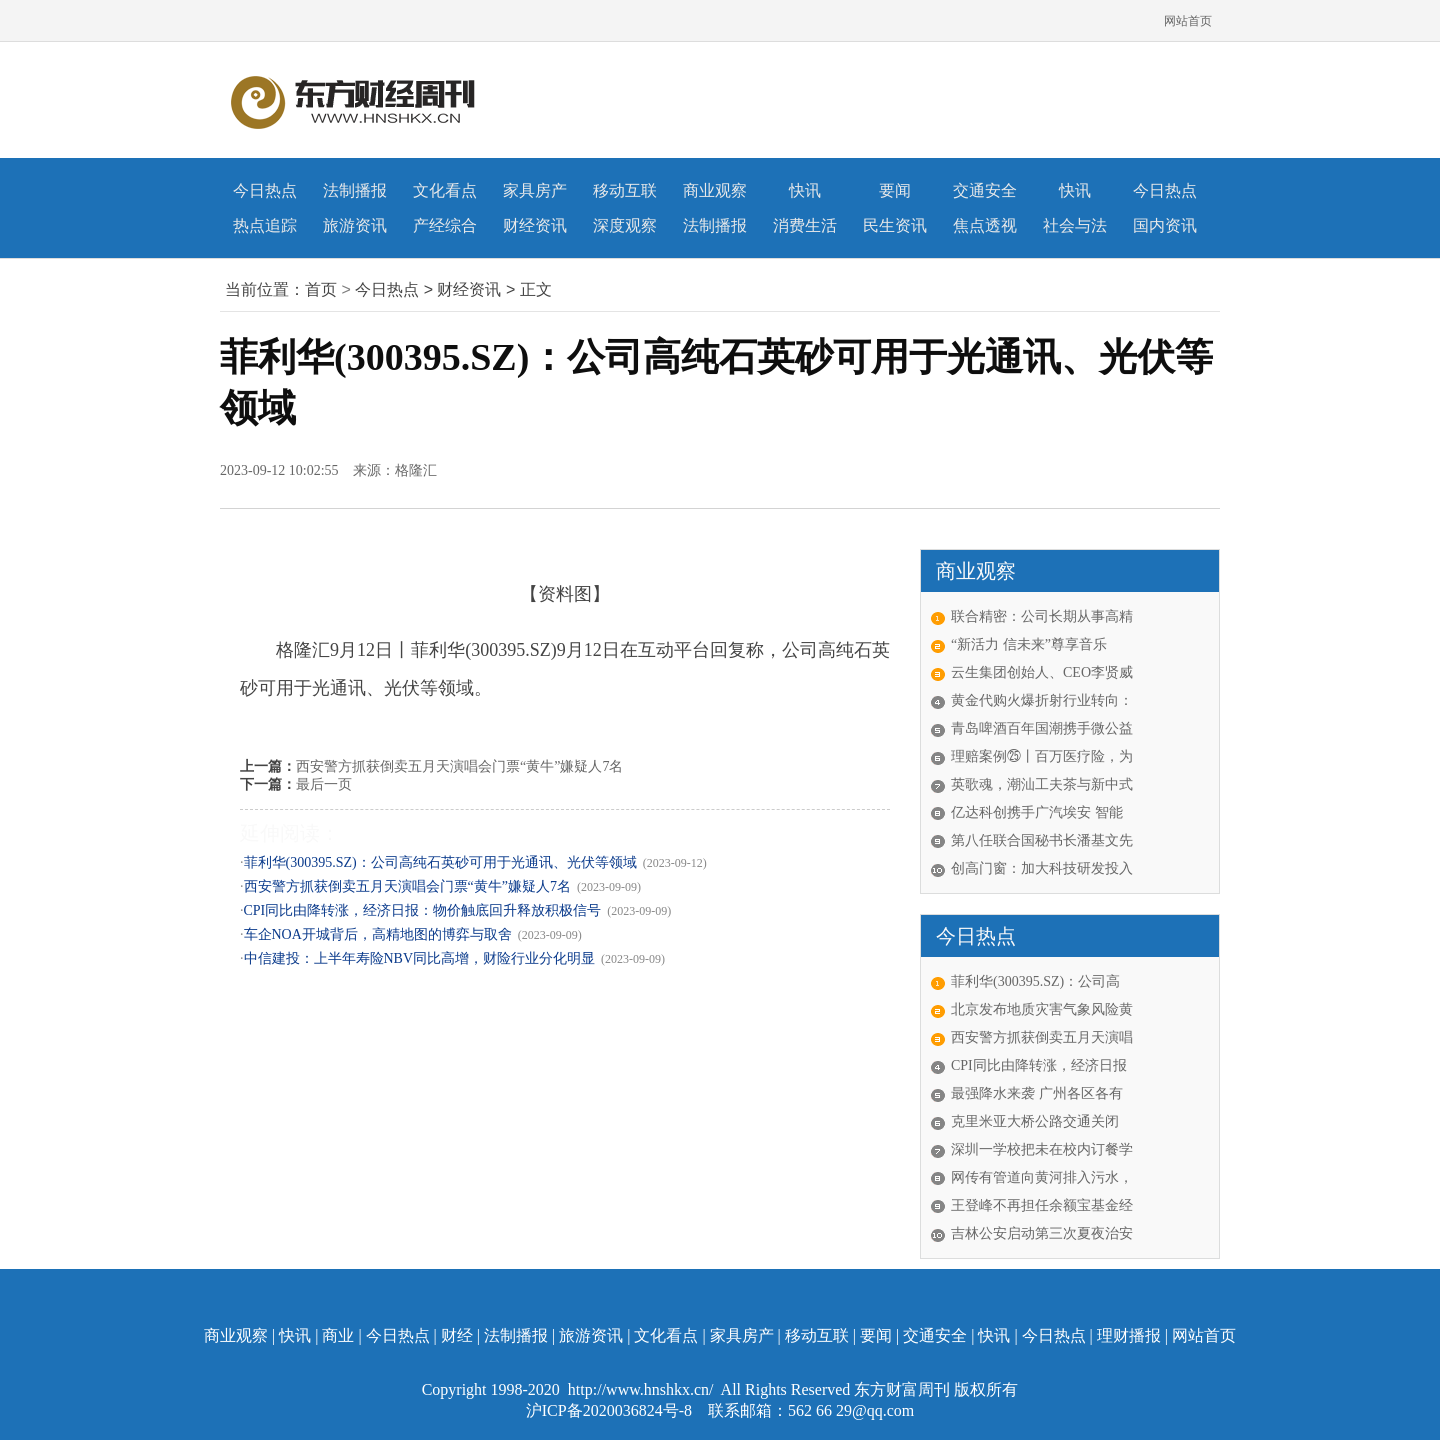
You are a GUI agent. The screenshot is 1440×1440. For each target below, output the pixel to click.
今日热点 (265, 190)
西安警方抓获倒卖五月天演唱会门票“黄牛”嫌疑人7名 (459, 766)
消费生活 (805, 225)
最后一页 (324, 784)
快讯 (805, 190)
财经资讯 (535, 225)
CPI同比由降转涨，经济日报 (1039, 1065)
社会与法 (1075, 225)
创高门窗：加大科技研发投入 (1042, 868)
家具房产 (535, 190)
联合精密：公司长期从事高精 (1042, 616)
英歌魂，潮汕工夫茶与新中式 (1042, 784)
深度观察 (625, 225)
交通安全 (985, 190)
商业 (338, 1335)
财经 (457, 1335)
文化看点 (445, 190)
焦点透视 (985, 225)
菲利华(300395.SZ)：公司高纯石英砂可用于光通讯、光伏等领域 (440, 862)
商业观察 (715, 190)
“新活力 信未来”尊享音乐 (1029, 644)
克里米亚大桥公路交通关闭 (1035, 1121)
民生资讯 (895, 225)
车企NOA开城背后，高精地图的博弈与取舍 (378, 934)
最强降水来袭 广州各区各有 (1037, 1093)
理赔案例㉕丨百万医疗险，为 (1042, 756)
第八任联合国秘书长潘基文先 (1042, 840)
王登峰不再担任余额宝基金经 (1042, 1205)
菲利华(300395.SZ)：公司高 (1035, 981)
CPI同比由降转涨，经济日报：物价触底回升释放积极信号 (423, 910)
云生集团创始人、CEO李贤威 (1042, 672)
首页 (321, 289)
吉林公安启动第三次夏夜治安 (1042, 1233)
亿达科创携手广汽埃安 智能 (1037, 812)
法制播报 (355, 190)
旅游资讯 (355, 225)
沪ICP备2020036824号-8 (611, 1410)
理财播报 (1129, 1335)
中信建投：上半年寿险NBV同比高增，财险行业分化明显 (420, 958)
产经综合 (445, 225)
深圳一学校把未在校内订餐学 (1042, 1149)
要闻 (895, 190)
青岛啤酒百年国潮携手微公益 (1042, 728)
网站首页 (1188, 21)
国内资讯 (1165, 225)
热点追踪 (265, 225)
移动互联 (625, 190)
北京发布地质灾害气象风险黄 (1042, 1009)
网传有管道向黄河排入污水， (1042, 1177)
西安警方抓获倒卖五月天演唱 (1042, 1037)
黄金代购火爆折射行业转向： (1042, 700)
